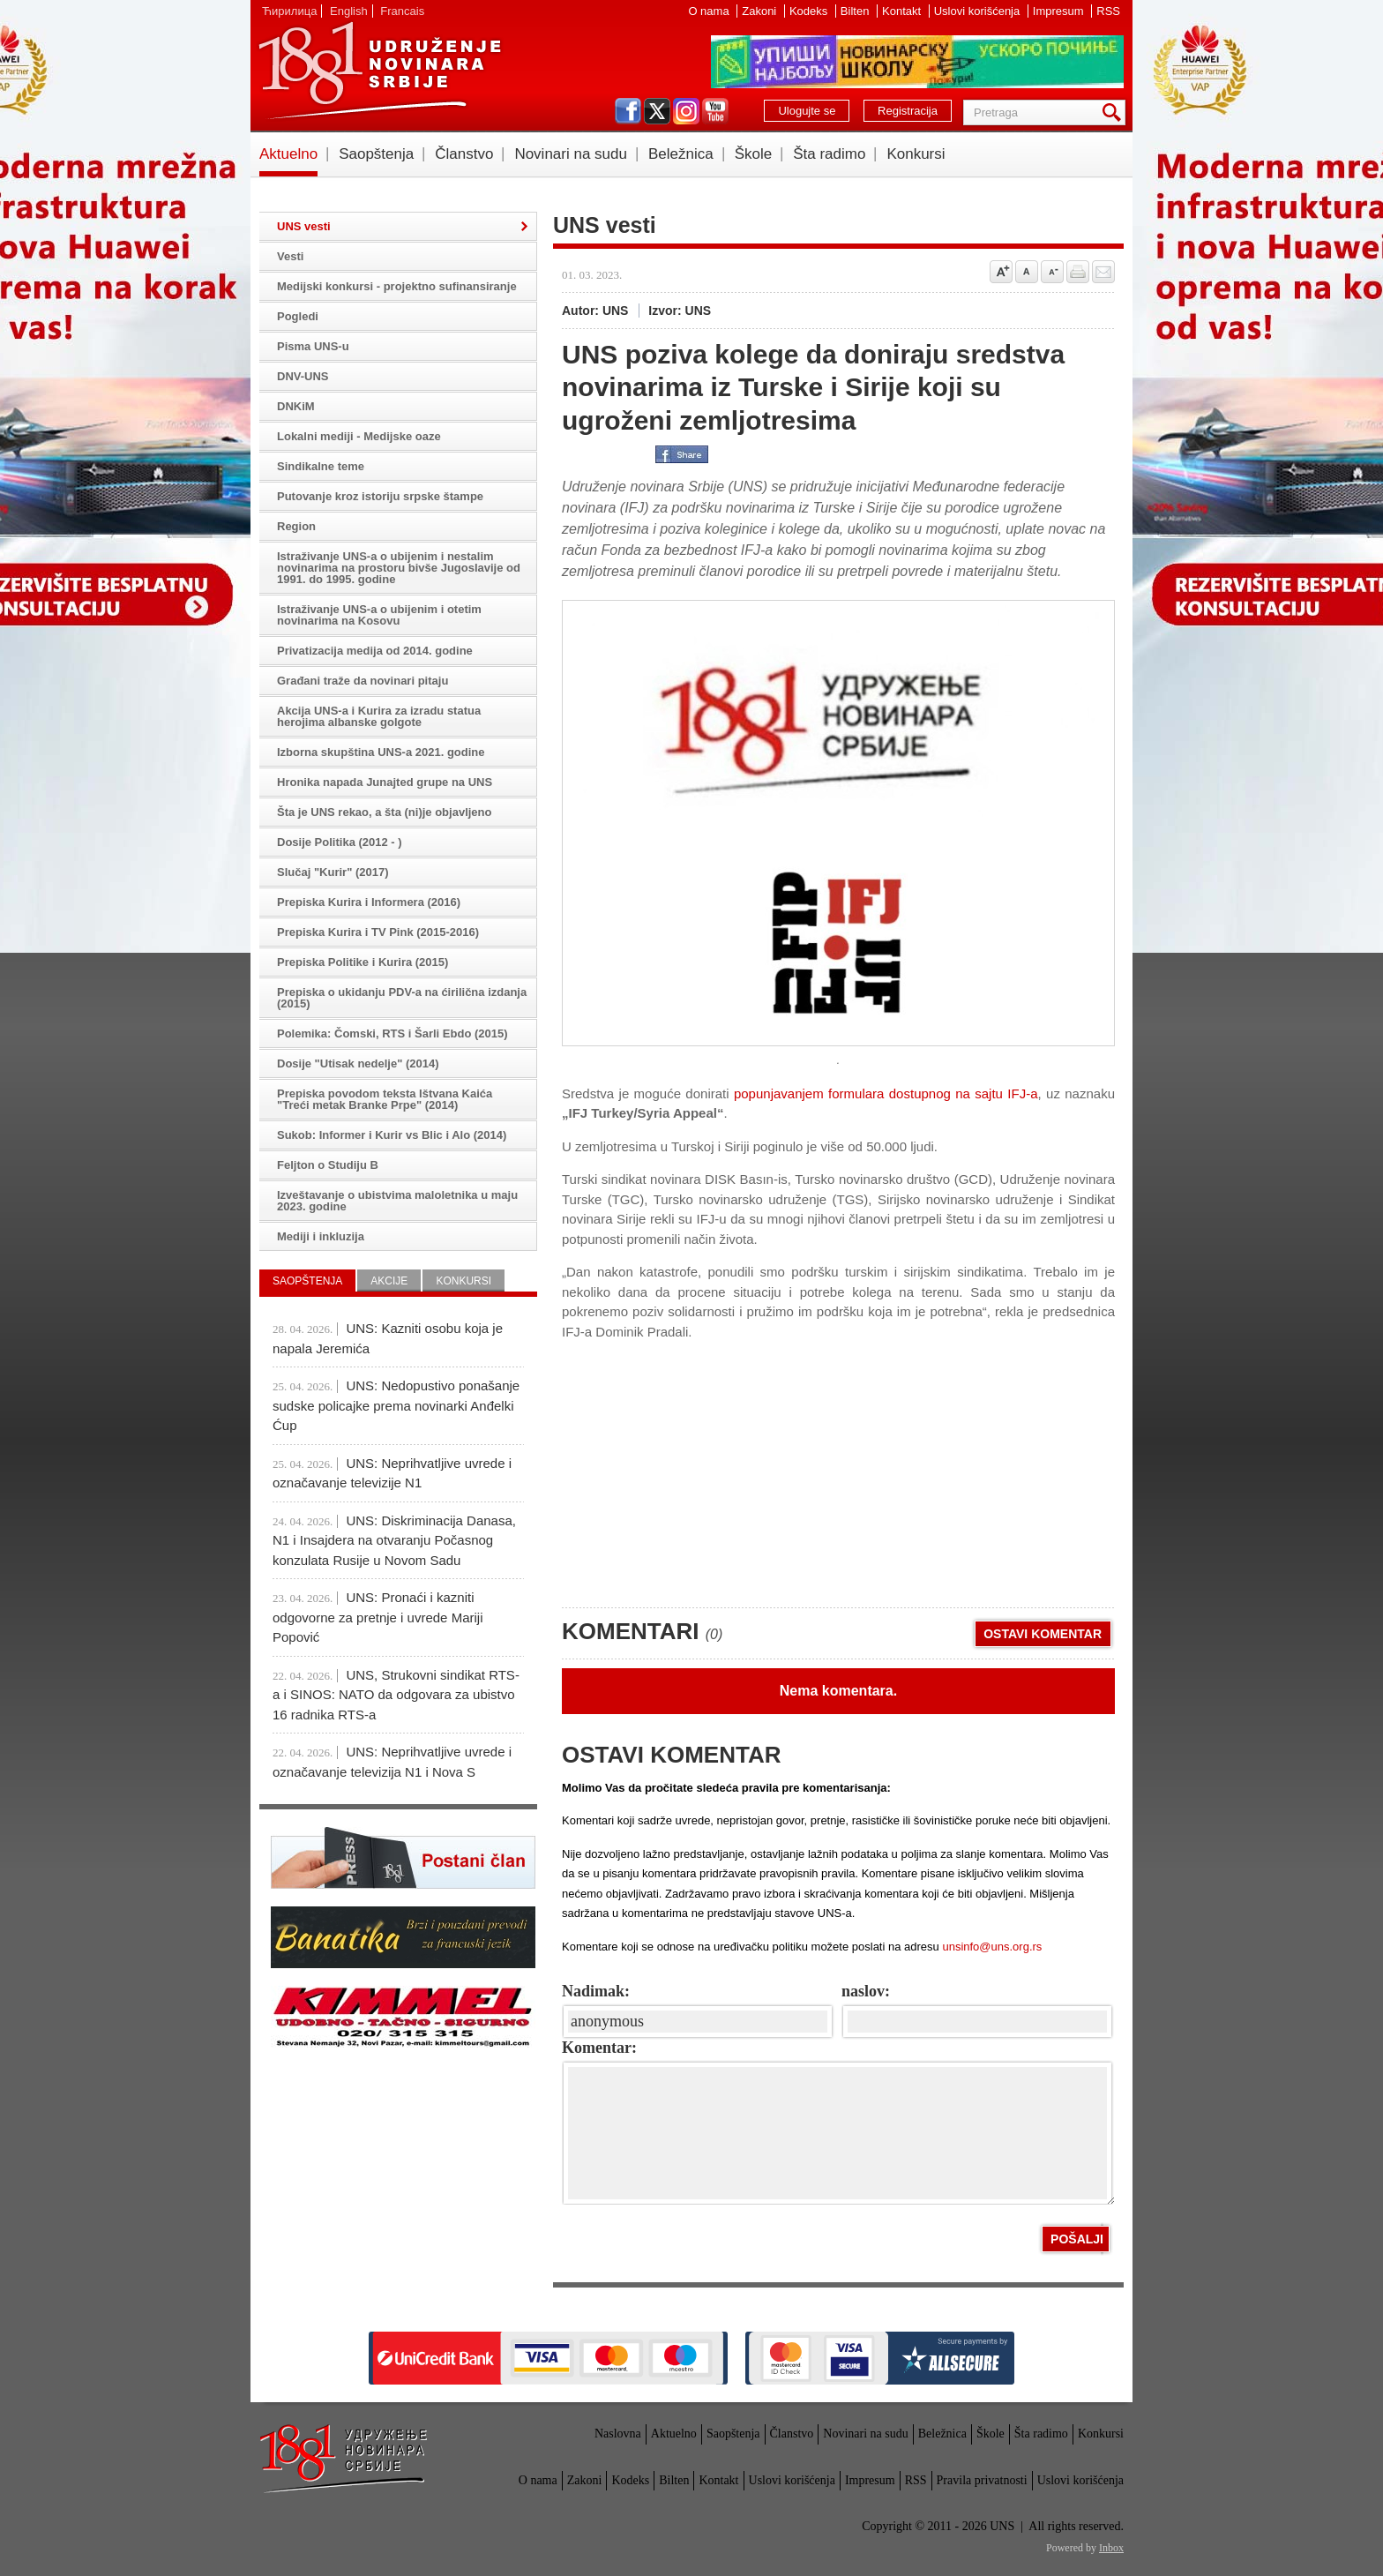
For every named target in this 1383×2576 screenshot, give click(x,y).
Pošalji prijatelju (1103, 271)
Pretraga (1115, 112)
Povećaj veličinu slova (1001, 271)
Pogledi (297, 316)
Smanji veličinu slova (1052, 271)
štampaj (1077, 271)
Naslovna (617, 2433)
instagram (686, 111)
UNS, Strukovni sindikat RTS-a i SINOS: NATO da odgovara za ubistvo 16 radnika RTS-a (396, 1694)
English (349, 11)
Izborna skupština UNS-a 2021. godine (381, 752)
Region (296, 526)
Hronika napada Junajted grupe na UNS (384, 782)
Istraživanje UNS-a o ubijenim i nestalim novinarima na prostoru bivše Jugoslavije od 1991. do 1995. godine (398, 567)
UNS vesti (304, 226)
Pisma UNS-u (313, 346)
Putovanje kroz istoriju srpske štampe (380, 496)
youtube (715, 111)
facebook (628, 111)
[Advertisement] (694, 1465)
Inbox (1111, 2548)
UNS (379, 70)
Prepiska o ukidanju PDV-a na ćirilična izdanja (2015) (402, 997)
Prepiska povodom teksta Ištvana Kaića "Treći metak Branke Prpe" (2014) (384, 1099)
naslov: (865, 1991)
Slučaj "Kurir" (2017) (332, 872)
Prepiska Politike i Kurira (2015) (362, 962)
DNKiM (296, 406)
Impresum (1060, 11)
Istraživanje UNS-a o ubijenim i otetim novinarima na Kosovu (379, 614)
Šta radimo (829, 154)
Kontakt (903, 11)
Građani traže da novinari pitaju (362, 680)
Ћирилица (289, 11)
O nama (710, 11)
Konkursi (915, 154)
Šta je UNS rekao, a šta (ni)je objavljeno (384, 812)
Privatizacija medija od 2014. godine (375, 650)
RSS (1108, 11)
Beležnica (681, 154)
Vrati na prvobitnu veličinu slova (1026, 271)
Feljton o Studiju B (327, 1165)
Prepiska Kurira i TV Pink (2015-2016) (378, 932)
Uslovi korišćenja (978, 11)
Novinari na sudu (570, 154)
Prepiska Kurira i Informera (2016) (368, 902)
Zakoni (761, 11)
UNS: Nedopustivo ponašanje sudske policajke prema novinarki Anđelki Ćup (396, 1405)
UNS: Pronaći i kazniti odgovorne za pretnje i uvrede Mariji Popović (377, 1617)
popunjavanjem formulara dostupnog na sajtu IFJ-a (886, 1093)
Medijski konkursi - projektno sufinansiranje (397, 286)
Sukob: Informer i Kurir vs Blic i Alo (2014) (391, 1135)
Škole (754, 154)
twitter (657, 111)
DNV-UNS (303, 376)
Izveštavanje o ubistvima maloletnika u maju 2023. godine (397, 1200)
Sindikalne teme (320, 466)
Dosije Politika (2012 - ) (339, 842)
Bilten (856, 11)
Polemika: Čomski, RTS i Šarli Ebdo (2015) (392, 1033)
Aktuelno (288, 154)
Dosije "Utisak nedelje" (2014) (358, 1063)
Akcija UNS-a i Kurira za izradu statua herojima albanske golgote (379, 716)
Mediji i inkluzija (320, 1236)
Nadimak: (596, 1991)
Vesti (290, 256)
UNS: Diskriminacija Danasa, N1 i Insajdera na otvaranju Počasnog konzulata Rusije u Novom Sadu (394, 1540)
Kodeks (810, 11)
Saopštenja (376, 154)
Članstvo (464, 154)
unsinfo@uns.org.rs (992, 1946)
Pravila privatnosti (982, 2480)
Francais (402, 11)
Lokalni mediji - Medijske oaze (359, 436)
